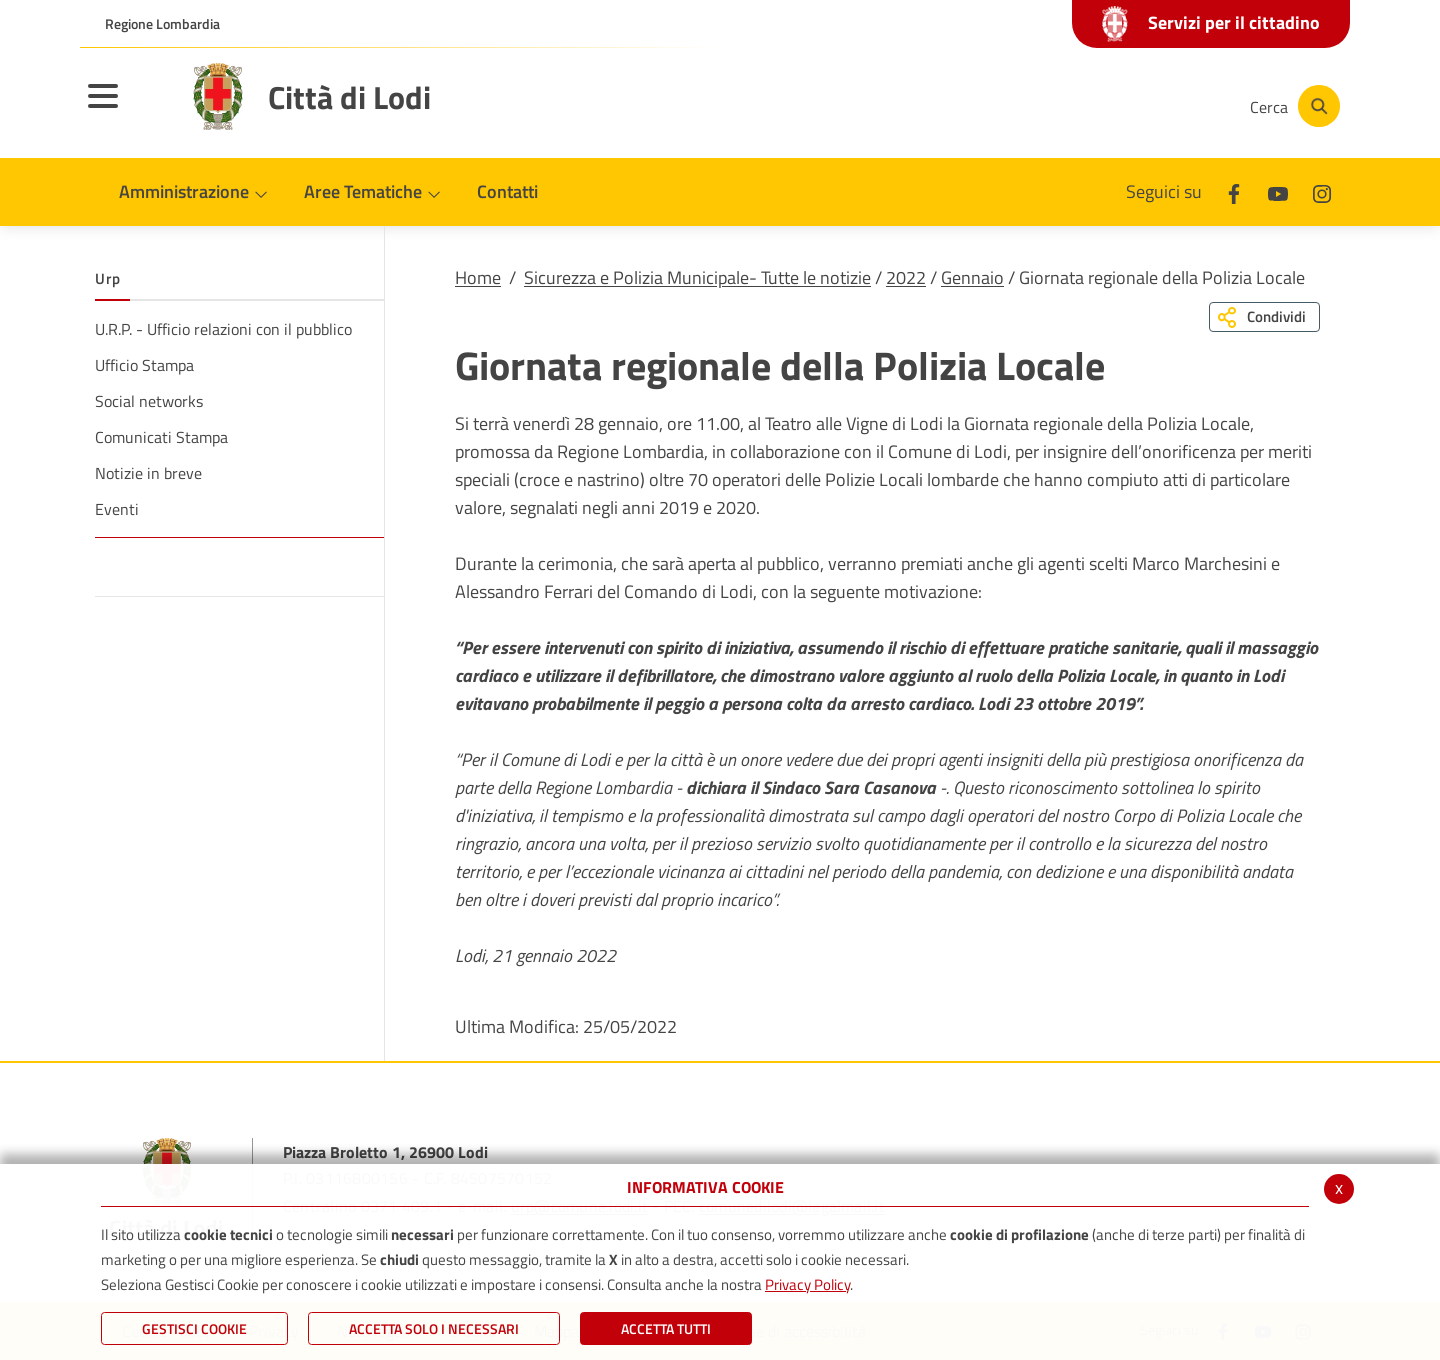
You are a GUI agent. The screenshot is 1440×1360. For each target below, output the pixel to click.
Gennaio (972, 277)
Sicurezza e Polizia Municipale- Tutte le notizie (697, 277)
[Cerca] (1292, 106)
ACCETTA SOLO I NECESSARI (434, 1328)
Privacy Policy (807, 1284)
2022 (906, 277)
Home (478, 277)
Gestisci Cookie (194, 1328)
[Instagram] (1154, 106)
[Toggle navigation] (128, 109)
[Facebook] (1034, 106)
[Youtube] (1094, 106)
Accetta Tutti (666, 1328)
